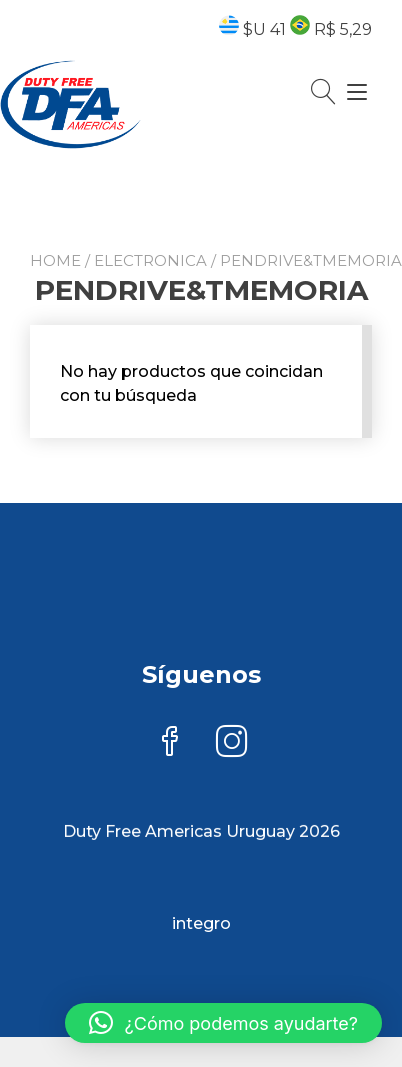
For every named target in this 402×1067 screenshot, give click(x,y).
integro (201, 923)
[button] (223, 1023)
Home (55, 260)
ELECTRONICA (150, 260)
